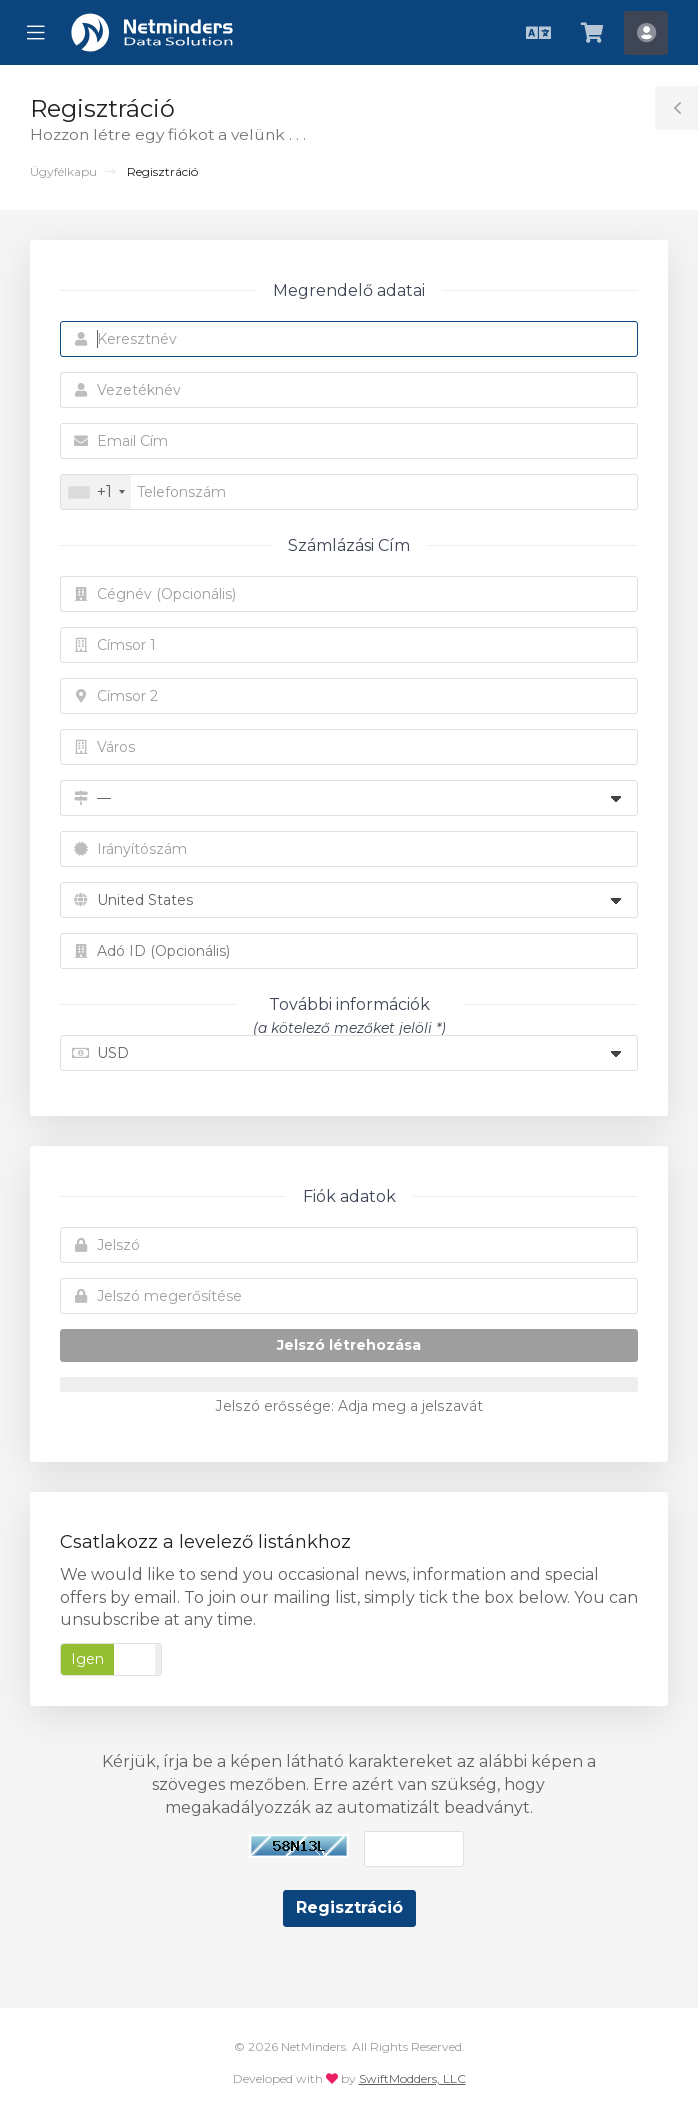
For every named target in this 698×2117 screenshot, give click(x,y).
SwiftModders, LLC (412, 2078)
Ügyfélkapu (63, 171)
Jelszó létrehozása (349, 1345)
